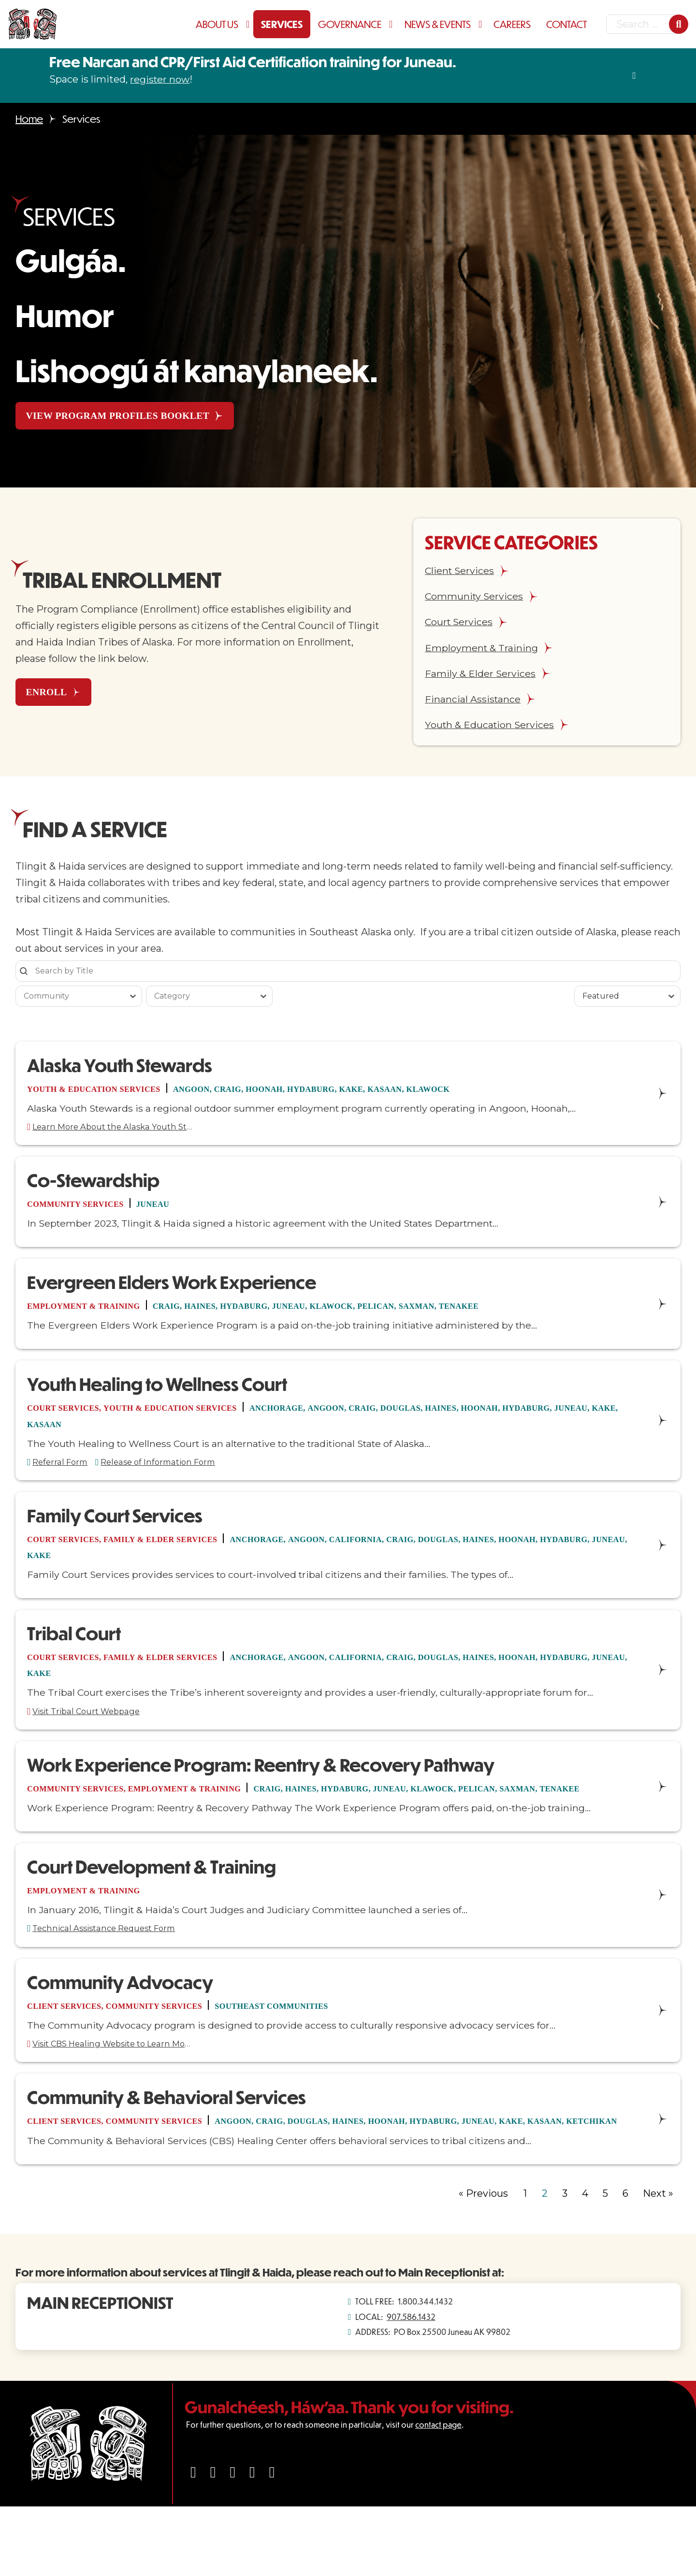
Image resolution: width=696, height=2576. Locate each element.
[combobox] (70, 1000)
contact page (438, 2494)
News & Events (438, 24)
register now (160, 79)
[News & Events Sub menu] (482, 24)
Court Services (71, 1420)
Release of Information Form (180, 1477)
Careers (512, 24)
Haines (236, 1317)
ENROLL (54, 694)
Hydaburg (372, 1093)
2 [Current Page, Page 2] (545, 2262)
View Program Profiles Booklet (127, 416)
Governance (349, 24)
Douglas (482, 1420)
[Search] (678, 24)
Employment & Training (96, 1317)
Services (282, 24)
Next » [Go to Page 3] (658, 2262)
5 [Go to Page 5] (605, 2262)
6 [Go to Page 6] (625, 2262)
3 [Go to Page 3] (564, 2262)
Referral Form (65, 1477)
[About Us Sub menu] (249, 24)
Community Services (86, 1213)
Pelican (451, 1317)
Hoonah (314, 1093)
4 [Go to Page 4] (585, 2262)
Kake (421, 1093)
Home (29, 119)
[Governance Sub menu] (392, 24)
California (426, 1557)
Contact (566, 24)
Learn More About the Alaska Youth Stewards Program (126, 1134)
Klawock (515, 1093)
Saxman (501, 1317)
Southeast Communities (323, 2053)
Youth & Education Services (108, 1093)
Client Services (72, 2053)
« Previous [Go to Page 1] (483, 2262)
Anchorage (330, 1420)
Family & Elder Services (190, 1557)
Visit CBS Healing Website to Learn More (126, 2094)
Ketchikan (105, 2189)
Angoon (225, 1093)
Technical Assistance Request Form (117, 1974)
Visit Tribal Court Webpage (96, 1734)
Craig (270, 1093)
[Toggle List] (133, 1000)
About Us (217, 24)
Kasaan (462, 1093)
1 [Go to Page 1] (525, 2262)
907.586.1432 (411, 2386)
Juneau (178, 1213)
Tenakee (553, 1317)
